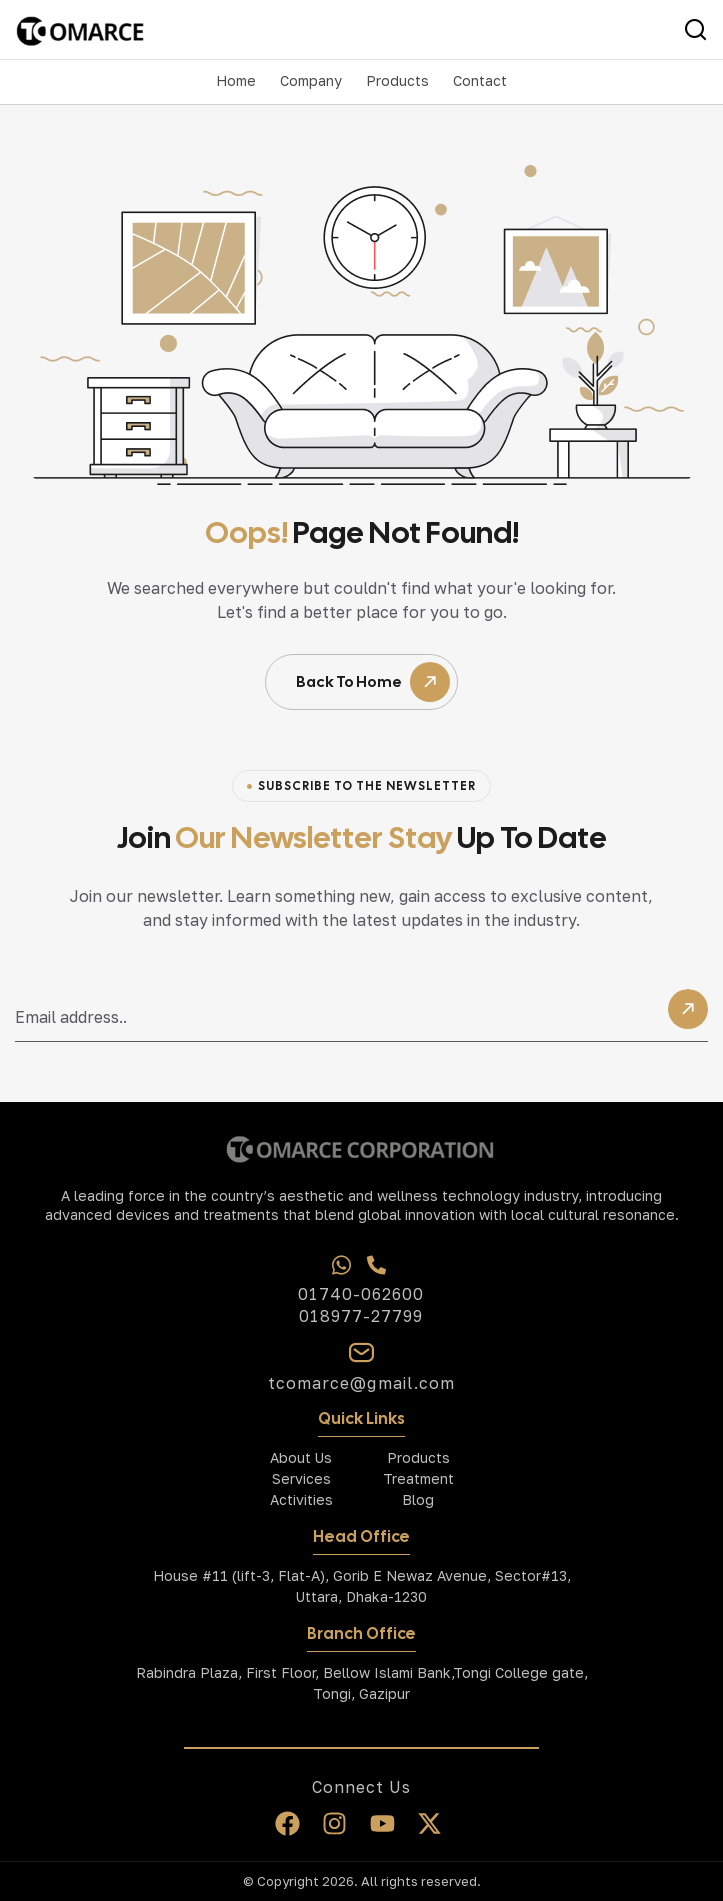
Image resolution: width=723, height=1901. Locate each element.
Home (236, 80)
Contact (480, 80)
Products (397, 80)
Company (311, 80)
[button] (311, 81)
